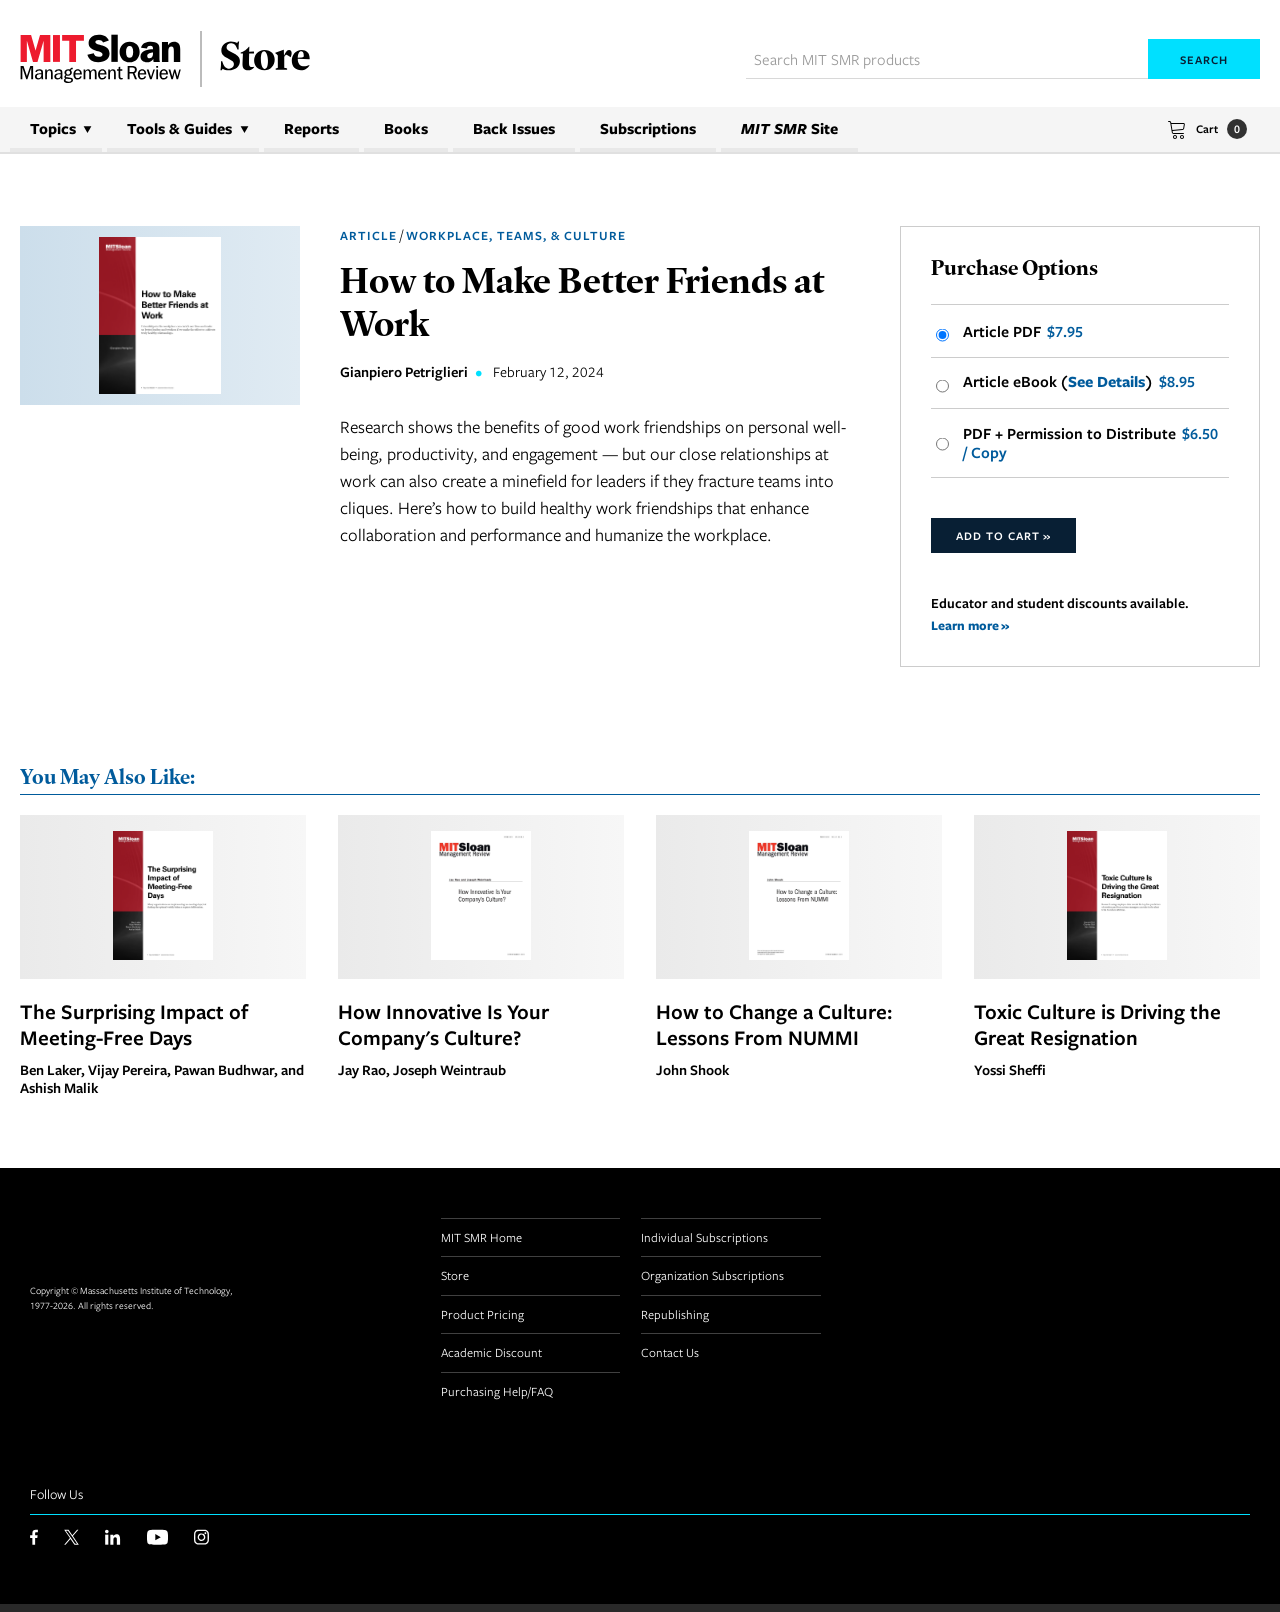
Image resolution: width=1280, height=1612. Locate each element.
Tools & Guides (179, 128)
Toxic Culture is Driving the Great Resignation (1097, 1032)
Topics (53, 128)
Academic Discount (491, 1360)
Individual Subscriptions (704, 1245)
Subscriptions (648, 128)
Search (1204, 59)
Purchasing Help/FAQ (497, 1399)
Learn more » (972, 631)
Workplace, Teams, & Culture (516, 235)
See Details (1106, 385)
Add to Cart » (1003, 541)
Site (789, 128)
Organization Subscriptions (712, 1283)
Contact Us (670, 1360)
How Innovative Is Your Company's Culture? (443, 1032)
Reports (311, 128)
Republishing (675, 1322)
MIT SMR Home (481, 1245)
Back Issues (514, 128)
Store (455, 1283)
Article (368, 235)
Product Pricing (482, 1322)
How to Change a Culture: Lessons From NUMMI (774, 1032)
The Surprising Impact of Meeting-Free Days (134, 1032)
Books (406, 128)
